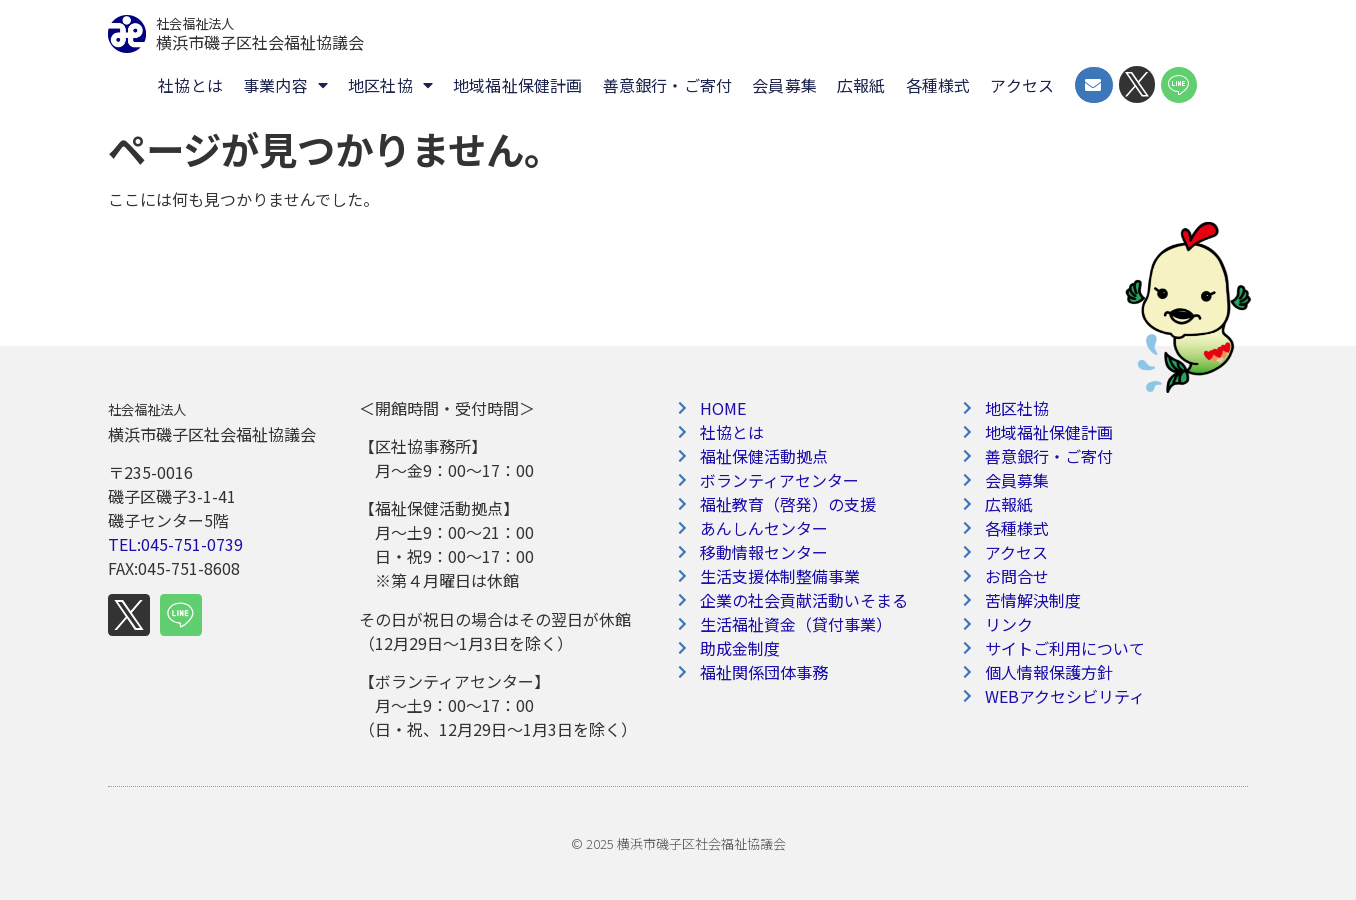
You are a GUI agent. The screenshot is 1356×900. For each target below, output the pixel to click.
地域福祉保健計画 (518, 85)
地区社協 (390, 85)
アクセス (1022, 85)
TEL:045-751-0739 (175, 544)
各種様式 (938, 85)
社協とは (190, 85)
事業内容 (285, 85)
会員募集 (784, 85)
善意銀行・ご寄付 (668, 85)
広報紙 (861, 85)
